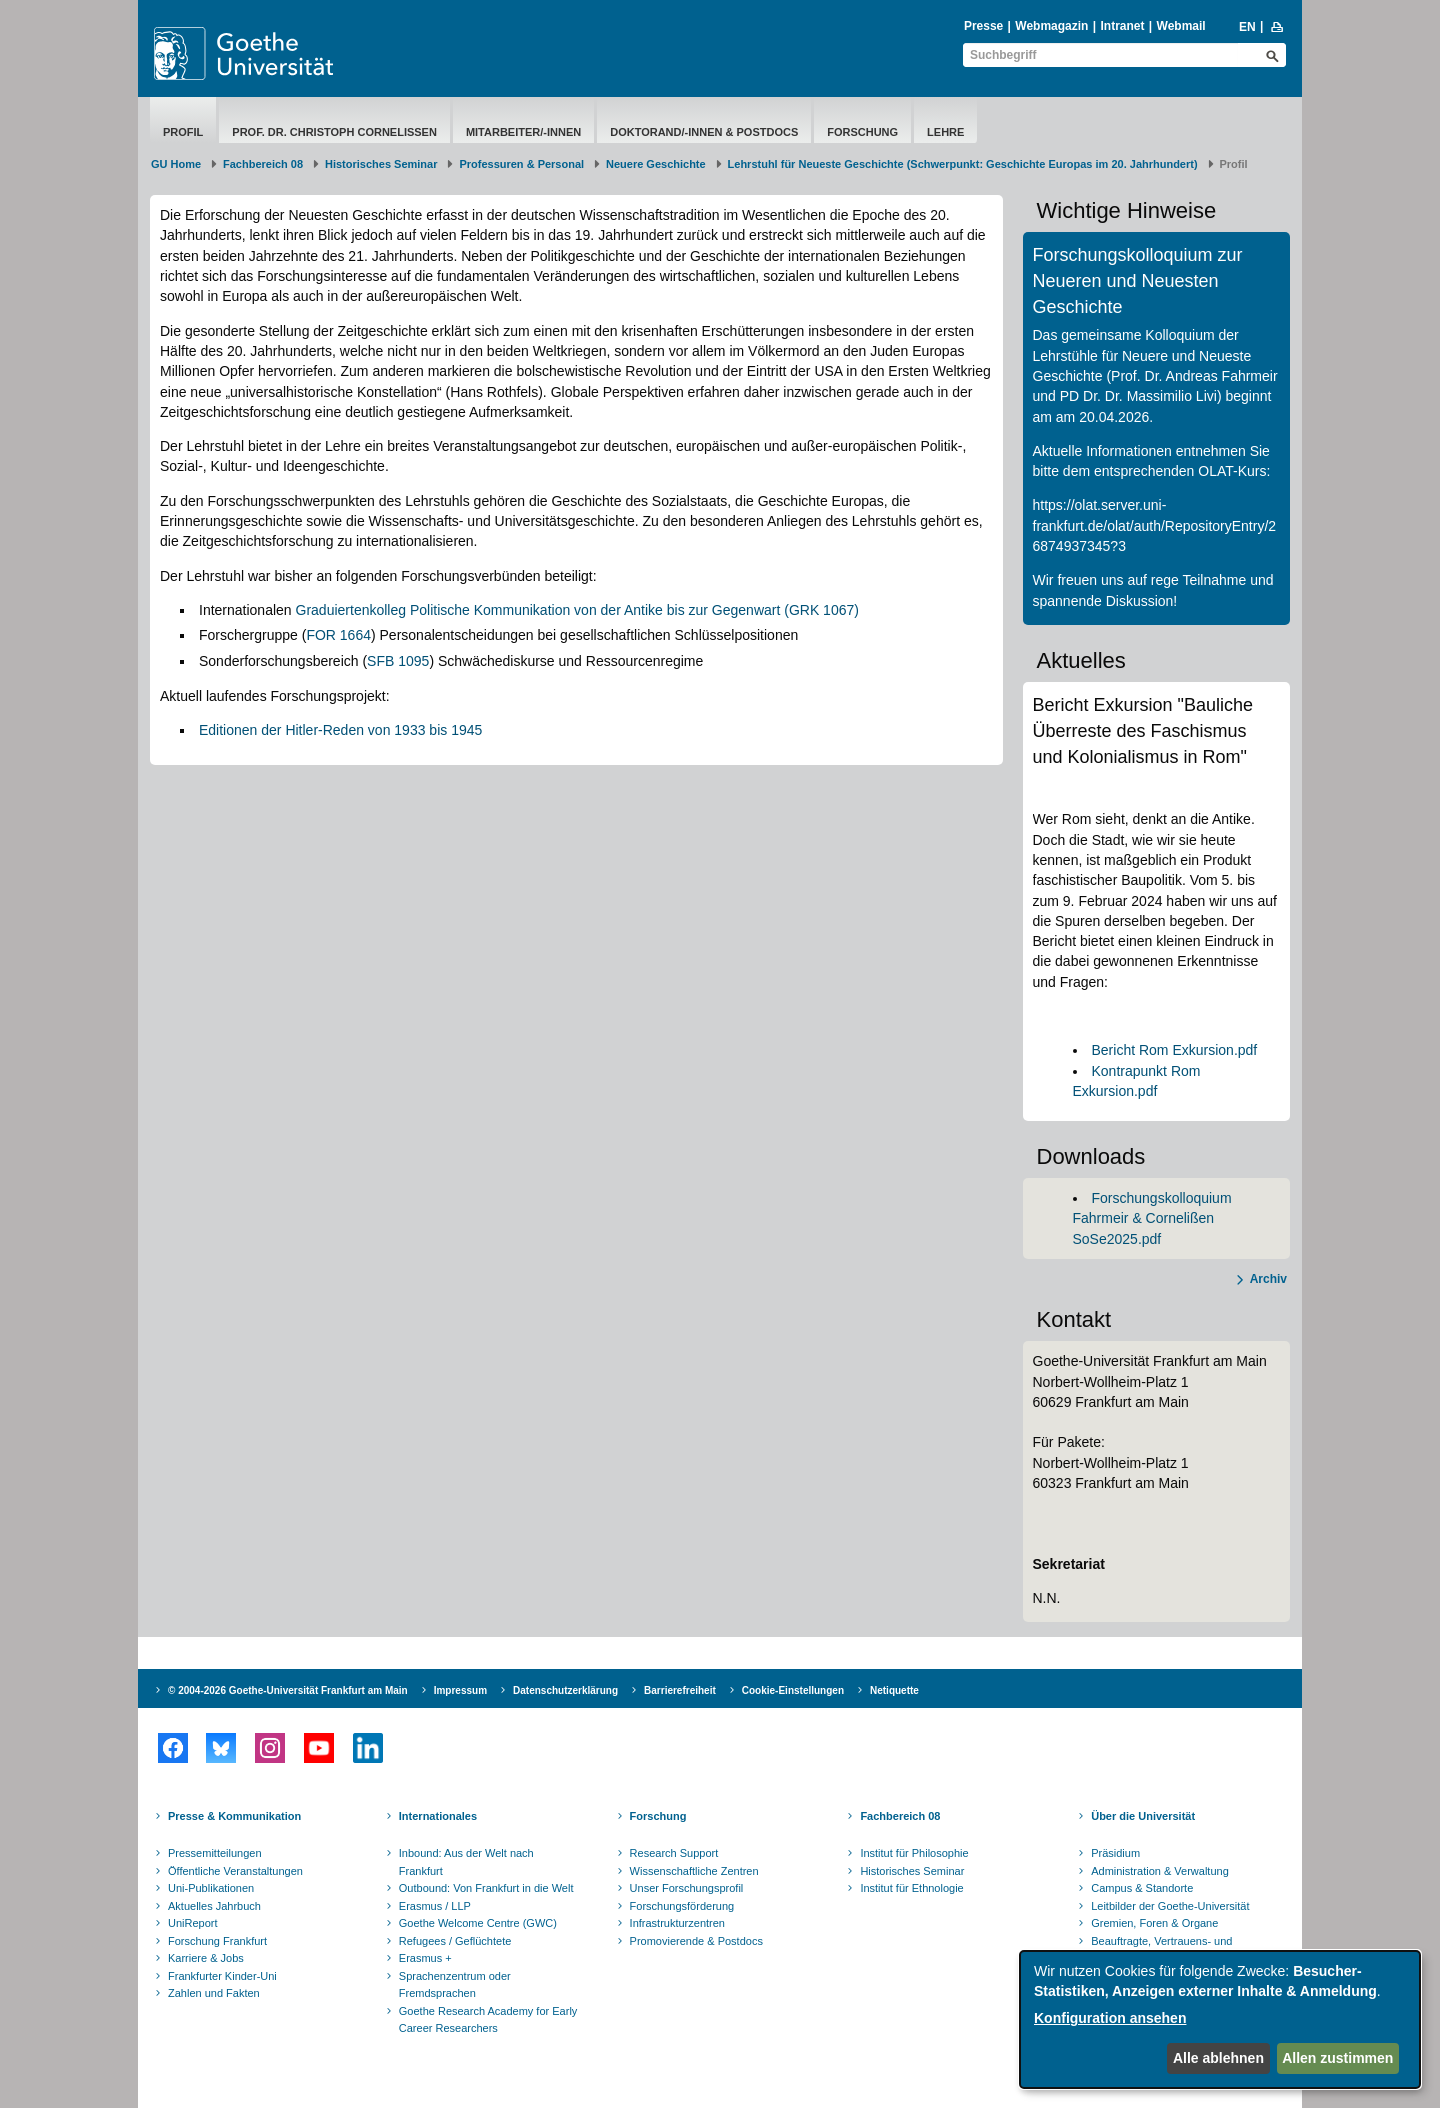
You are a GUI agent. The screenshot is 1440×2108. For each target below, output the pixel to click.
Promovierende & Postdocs (696, 1941)
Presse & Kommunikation (234, 1816)
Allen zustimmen (1337, 2058)
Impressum (460, 1690)
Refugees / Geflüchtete (455, 1941)
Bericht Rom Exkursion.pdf (1175, 1050)
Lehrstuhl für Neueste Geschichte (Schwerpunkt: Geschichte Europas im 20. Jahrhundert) (963, 164)
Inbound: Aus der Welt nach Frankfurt (466, 1862)
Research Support (674, 1853)
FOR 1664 (338, 635)
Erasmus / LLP (435, 1906)
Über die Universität (1143, 1816)
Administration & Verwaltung (1160, 1871)
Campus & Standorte (1142, 1888)
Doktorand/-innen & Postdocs (704, 132)
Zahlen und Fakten (214, 1993)
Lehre (945, 132)
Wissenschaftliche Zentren (694, 1871)
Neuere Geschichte (656, 164)
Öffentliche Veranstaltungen (235, 1871)
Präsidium (1115, 1853)
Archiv (1268, 1279)
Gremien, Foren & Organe (1154, 1923)
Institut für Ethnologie (911, 1888)
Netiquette (894, 1690)
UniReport (193, 1923)
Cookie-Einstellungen (793, 1690)
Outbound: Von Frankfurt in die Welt (486, 1888)
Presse (983, 26)
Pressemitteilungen (215, 1853)
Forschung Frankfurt (217, 1941)
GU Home (176, 164)
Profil (183, 132)
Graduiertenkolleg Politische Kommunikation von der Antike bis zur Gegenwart (538, 610)
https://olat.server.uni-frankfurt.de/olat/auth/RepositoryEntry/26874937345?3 (1155, 525)
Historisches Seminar (381, 164)
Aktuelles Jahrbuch (214, 1906)
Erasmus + (425, 1958)
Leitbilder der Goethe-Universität (1170, 1906)
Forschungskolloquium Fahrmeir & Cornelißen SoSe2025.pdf (1152, 1218)
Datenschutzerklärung (565, 1690)
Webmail (1181, 26)
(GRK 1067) (821, 610)
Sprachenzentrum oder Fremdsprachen (455, 1985)
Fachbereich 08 (263, 164)
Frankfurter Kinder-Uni (222, 1976)
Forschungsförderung (682, 1906)
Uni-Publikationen (211, 1888)
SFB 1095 (398, 661)
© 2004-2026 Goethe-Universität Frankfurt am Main (288, 1690)
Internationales (438, 1816)
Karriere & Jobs (206, 1958)
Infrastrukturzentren (677, 1923)
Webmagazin (1051, 26)
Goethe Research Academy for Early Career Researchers (488, 2020)
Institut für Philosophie (914, 1853)
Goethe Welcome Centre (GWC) (478, 1923)
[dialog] (1220, 2019)
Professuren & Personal (521, 164)
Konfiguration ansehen (1110, 2018)
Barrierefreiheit (680, 1690)
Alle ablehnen (1218, 2058)
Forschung (862, 132)
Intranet (1122, 26)
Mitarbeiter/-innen (523, 132)
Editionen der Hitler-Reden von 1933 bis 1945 (340, 730)
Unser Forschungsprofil (687, 1888)
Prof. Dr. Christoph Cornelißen (334, 132)
